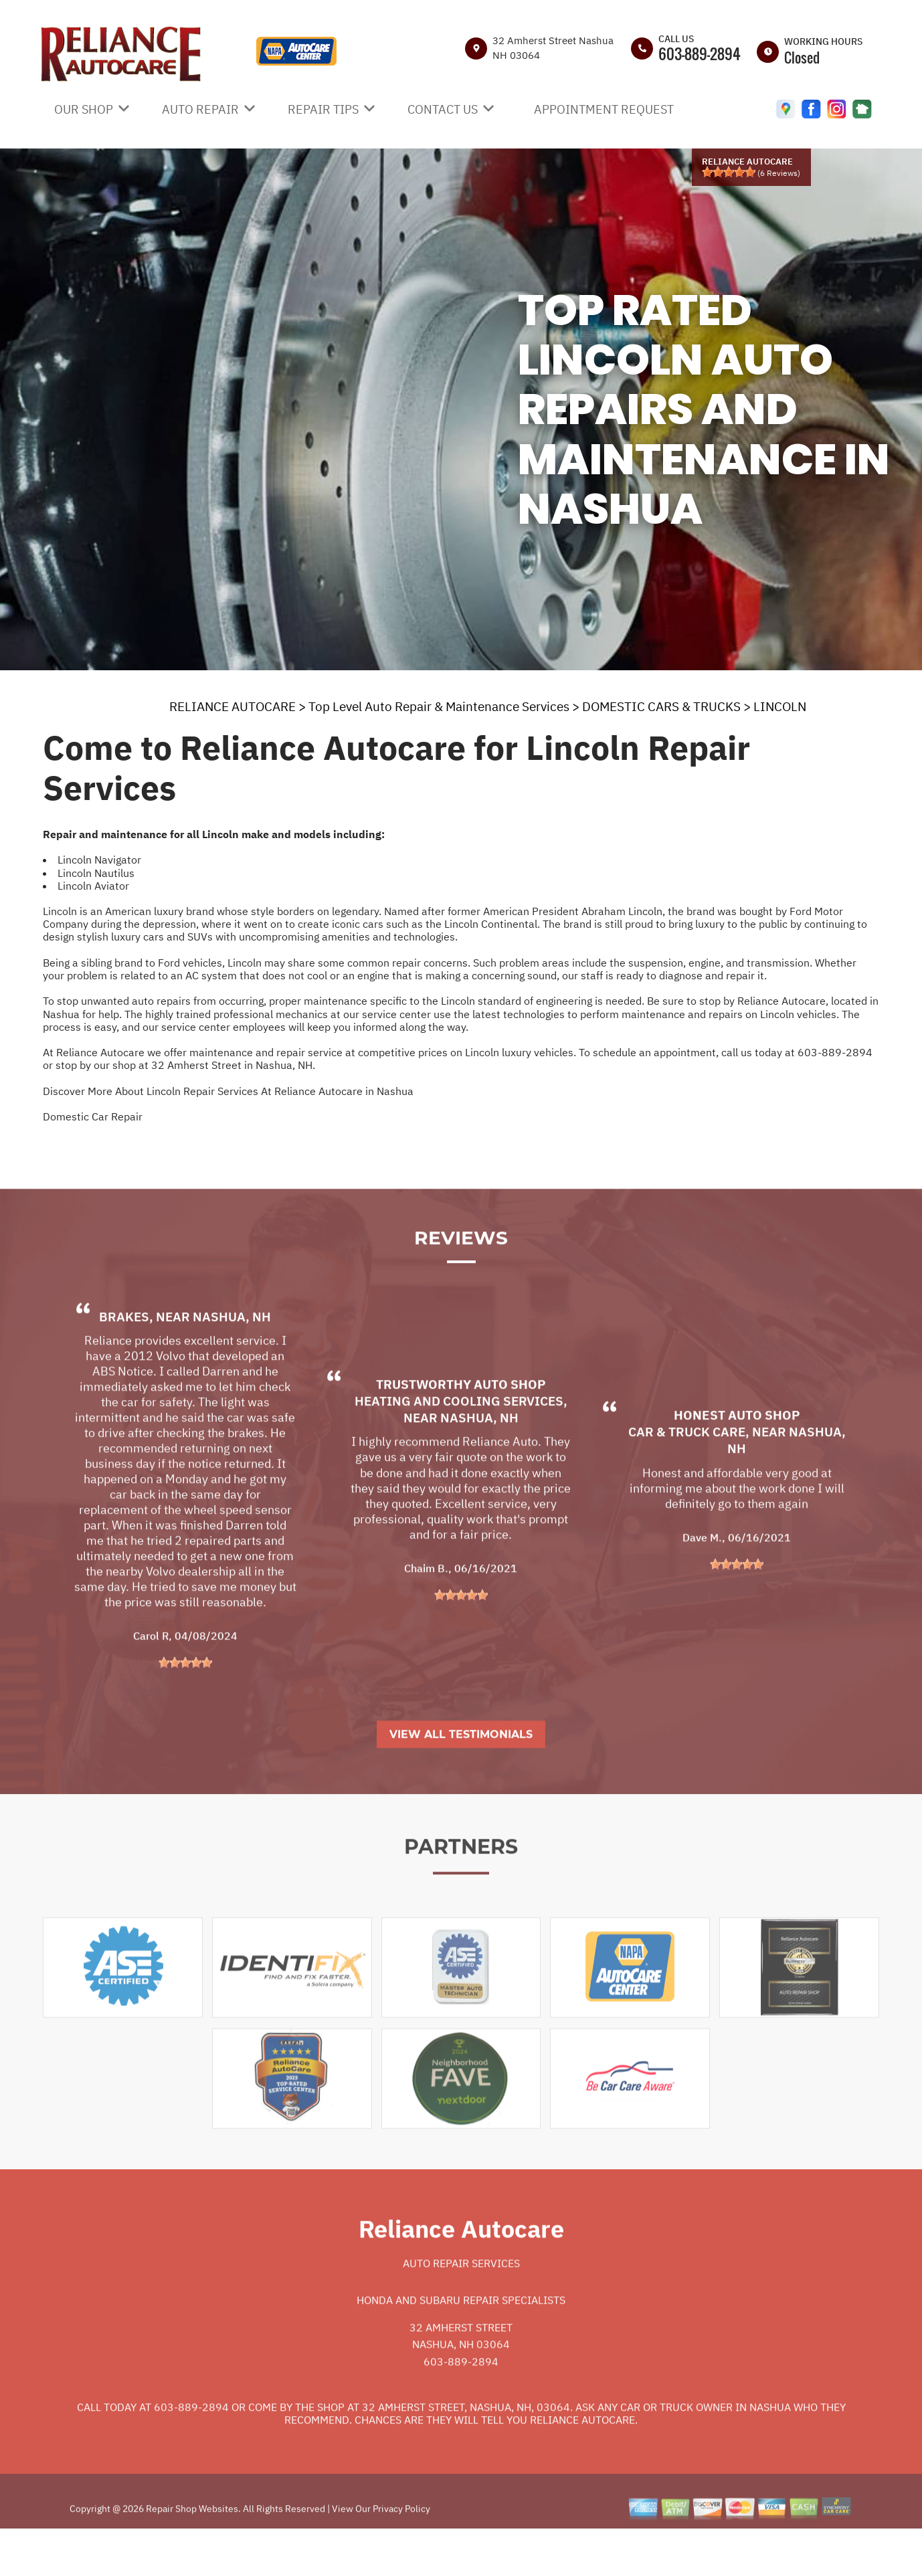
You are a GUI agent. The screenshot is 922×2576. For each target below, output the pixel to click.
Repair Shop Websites (191, 2550)
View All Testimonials (461, 1775)
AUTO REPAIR (200, 109)
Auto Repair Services (461, 2304)
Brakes (124, 1358)
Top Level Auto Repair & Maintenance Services (438, 706)
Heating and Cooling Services (459, 1442)
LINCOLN (779, 706)
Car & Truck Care (686, 1473)
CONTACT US (442, 109)
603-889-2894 (699, 53)
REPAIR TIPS (323, 109)
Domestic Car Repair (93, 1116)
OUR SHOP (83, 109)
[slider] (728, 172)
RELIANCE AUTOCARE (232, 706)
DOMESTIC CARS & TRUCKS (661, 706)
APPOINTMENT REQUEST (604, 109)
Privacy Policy (401, 2550)
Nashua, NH (232, 1358)
